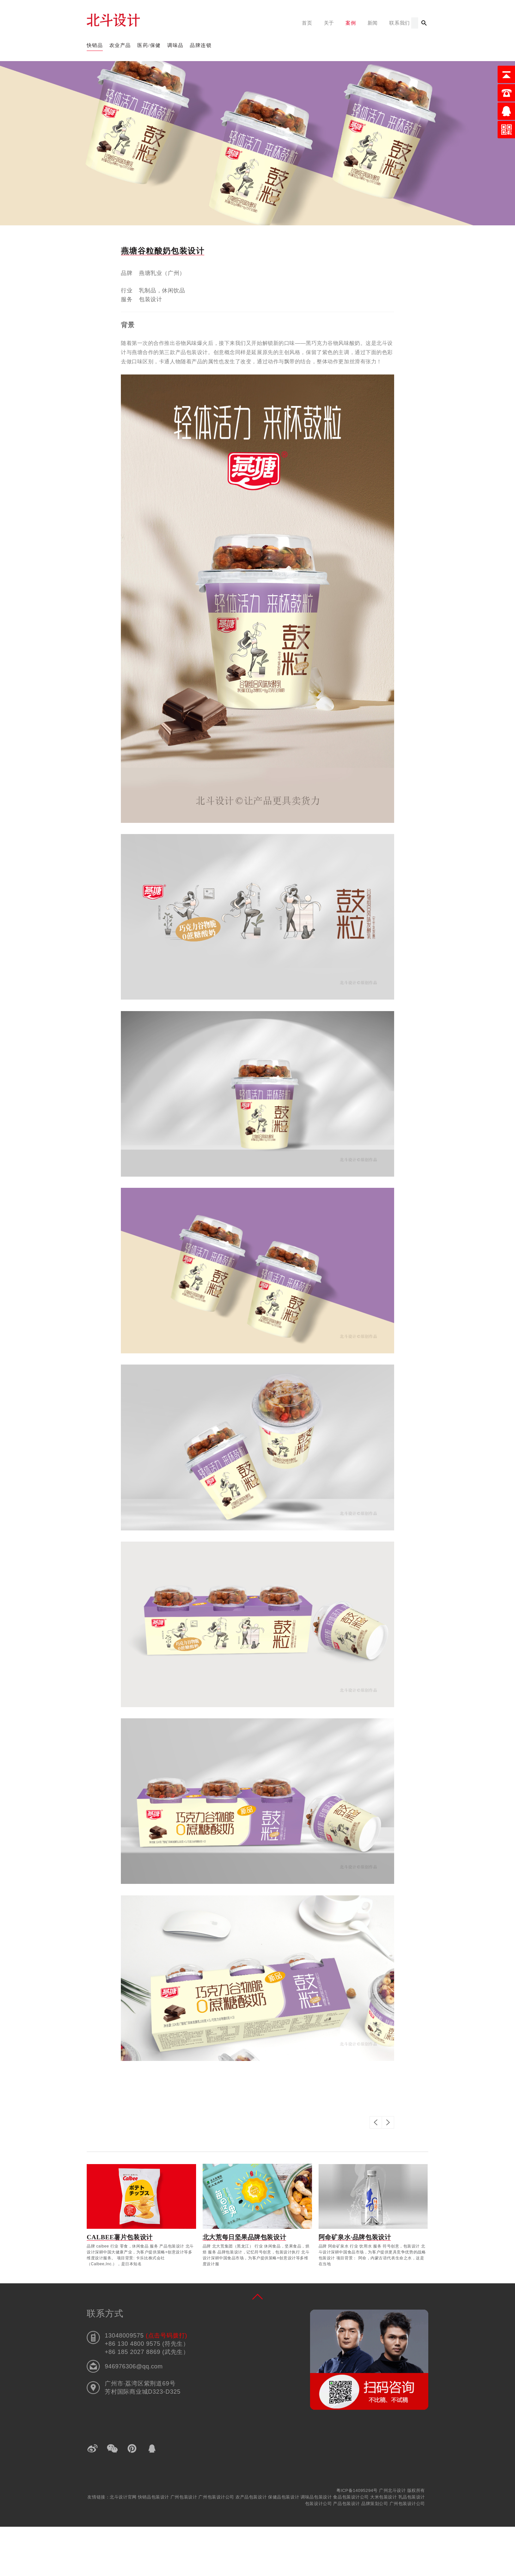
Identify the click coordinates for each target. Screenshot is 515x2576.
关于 (329, 23)
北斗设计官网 (124, 2497)
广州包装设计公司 (216, 2497)
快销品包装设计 (154, 2497)
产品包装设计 (347, 2503)
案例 (351, 23)
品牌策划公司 (375, 2503)
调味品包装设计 (317, 2497)
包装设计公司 (319, 2503)
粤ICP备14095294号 (357, 2490)
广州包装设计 (184, 2497)
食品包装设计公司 (351, 2497)
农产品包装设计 (251, 2497)
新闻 (373, 23)
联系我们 (399, 23)
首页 (307, 23)
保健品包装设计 (284, 2497)
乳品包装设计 (411, 2497)
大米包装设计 (384, 2497)
